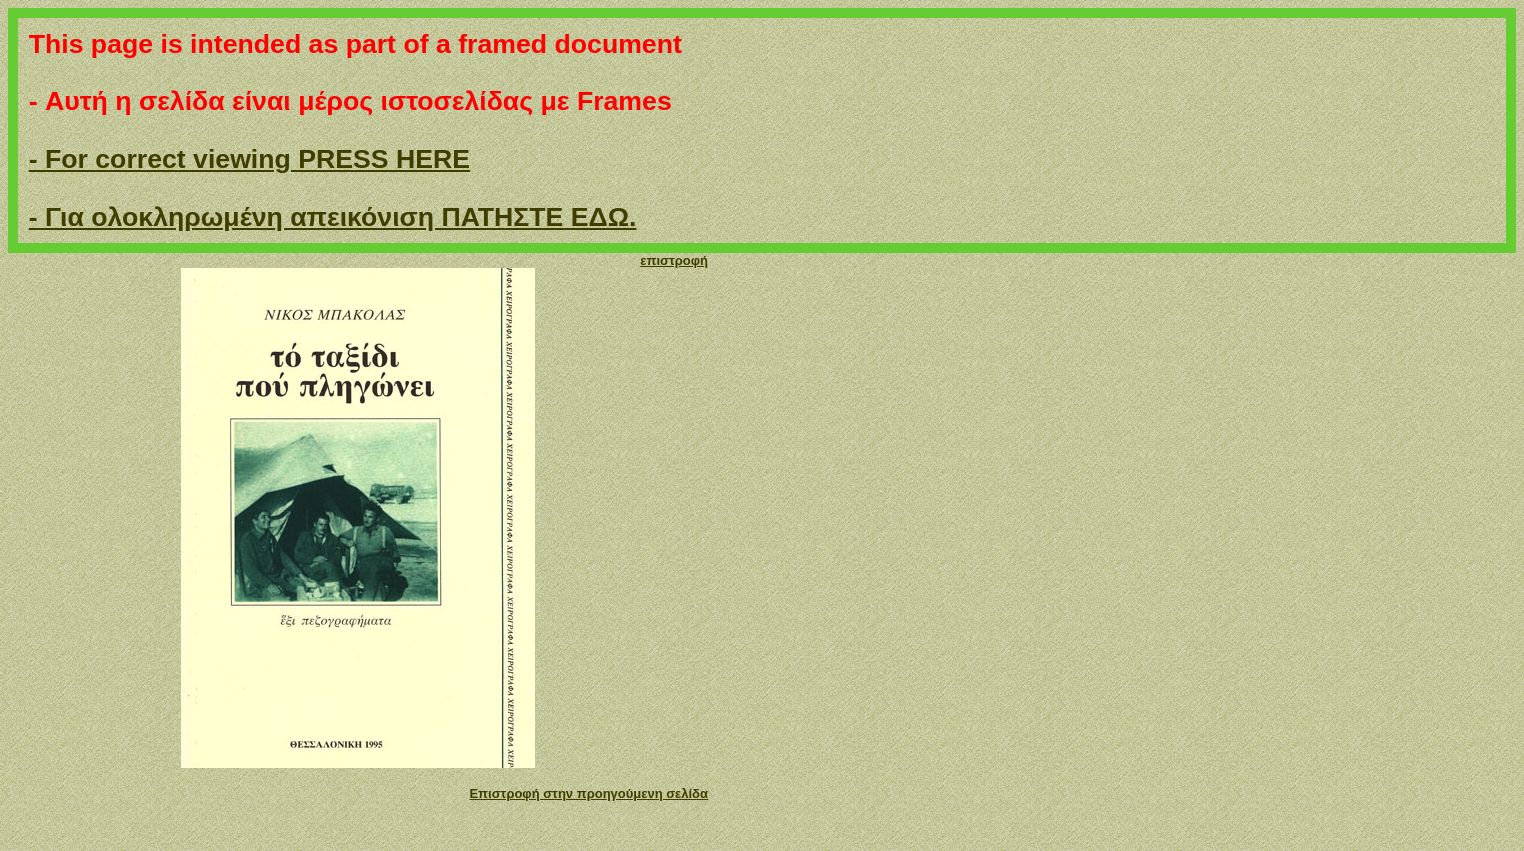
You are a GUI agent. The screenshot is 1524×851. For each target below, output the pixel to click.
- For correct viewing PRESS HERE (249, 159)
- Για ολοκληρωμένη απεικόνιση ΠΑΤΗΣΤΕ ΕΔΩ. (333, 217)
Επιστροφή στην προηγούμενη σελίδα (588, 793)
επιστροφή (674, 260)
